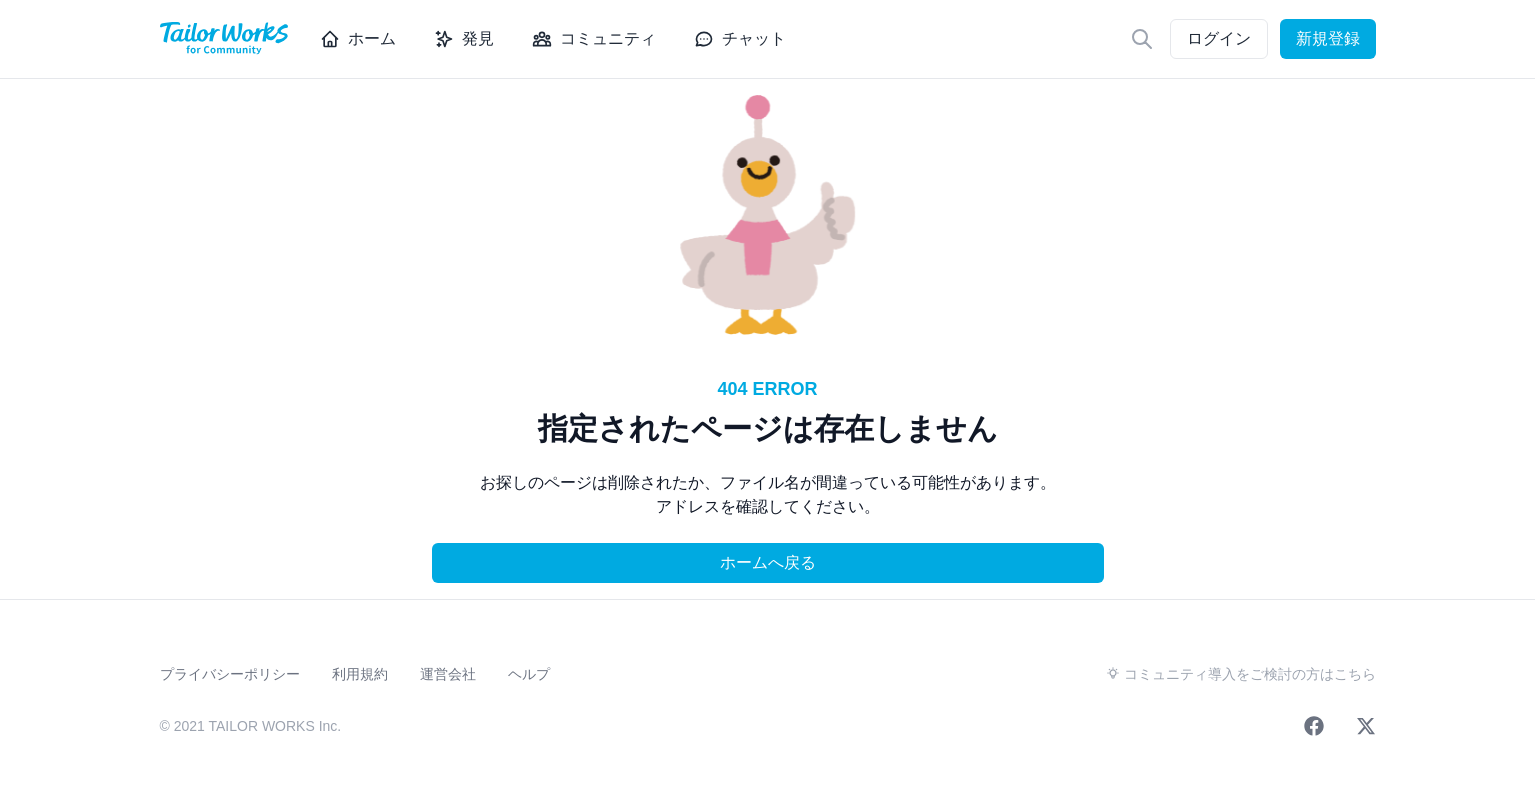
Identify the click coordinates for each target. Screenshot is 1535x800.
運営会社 (448, 674)
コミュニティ (594, 39)
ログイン (1219, 38)
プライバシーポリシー (230, 674)
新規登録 (1328, 38)
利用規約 (360, 674)
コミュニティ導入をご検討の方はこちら (1241, 674)
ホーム (358, 39)
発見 (464, 39)
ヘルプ (529, 674)
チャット (740, 39)
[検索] (1142, 39)
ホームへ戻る (768, 562)
